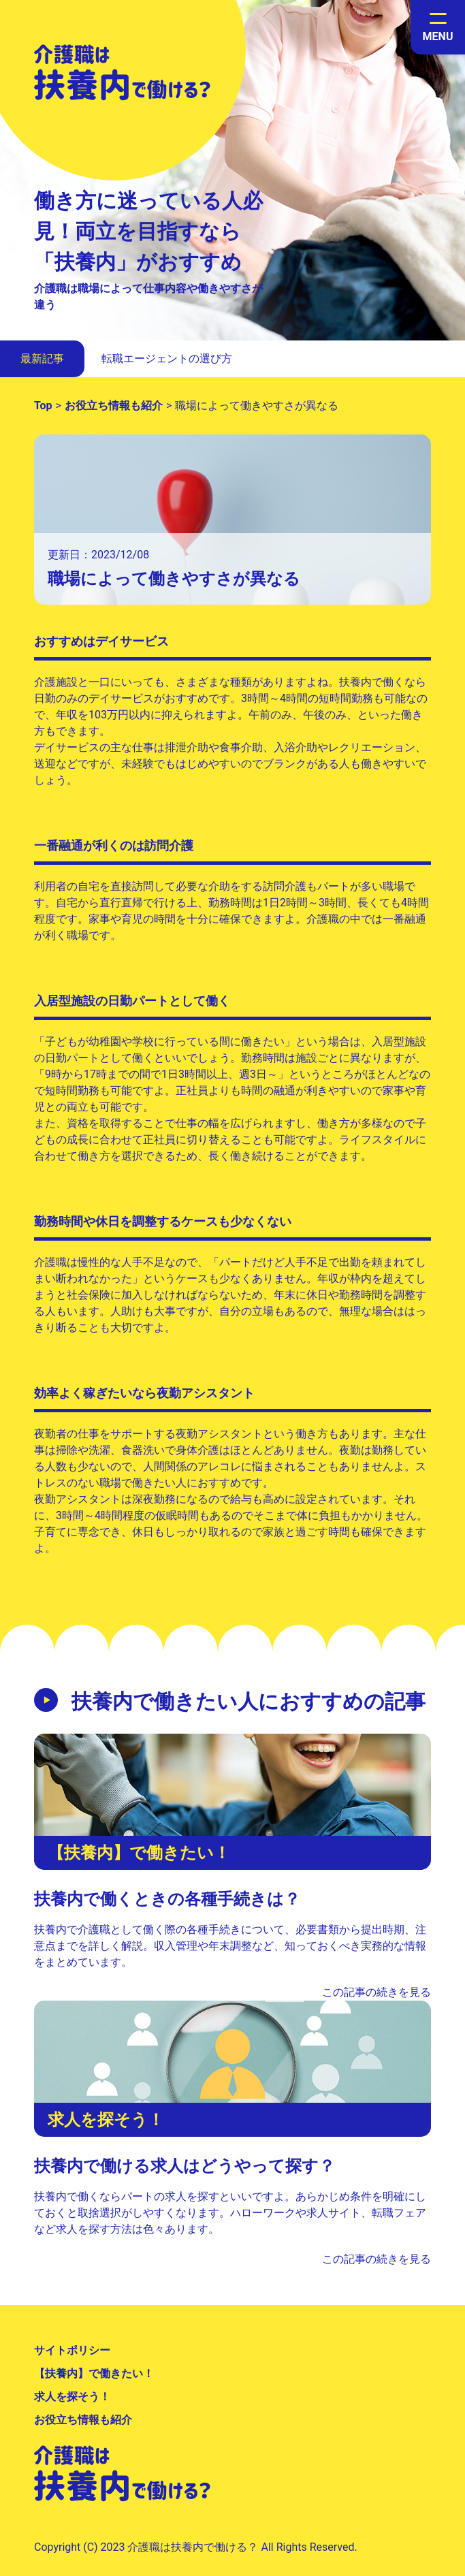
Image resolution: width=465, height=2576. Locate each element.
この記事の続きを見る (376, 1992)
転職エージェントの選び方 (166, 358)
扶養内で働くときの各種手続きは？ (167, 1899)
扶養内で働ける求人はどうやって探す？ (184, 2166)
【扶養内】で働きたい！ (94, 2373)
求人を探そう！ (72, 2396)
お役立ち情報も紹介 (83, 2419)
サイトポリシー (72, 2350)
